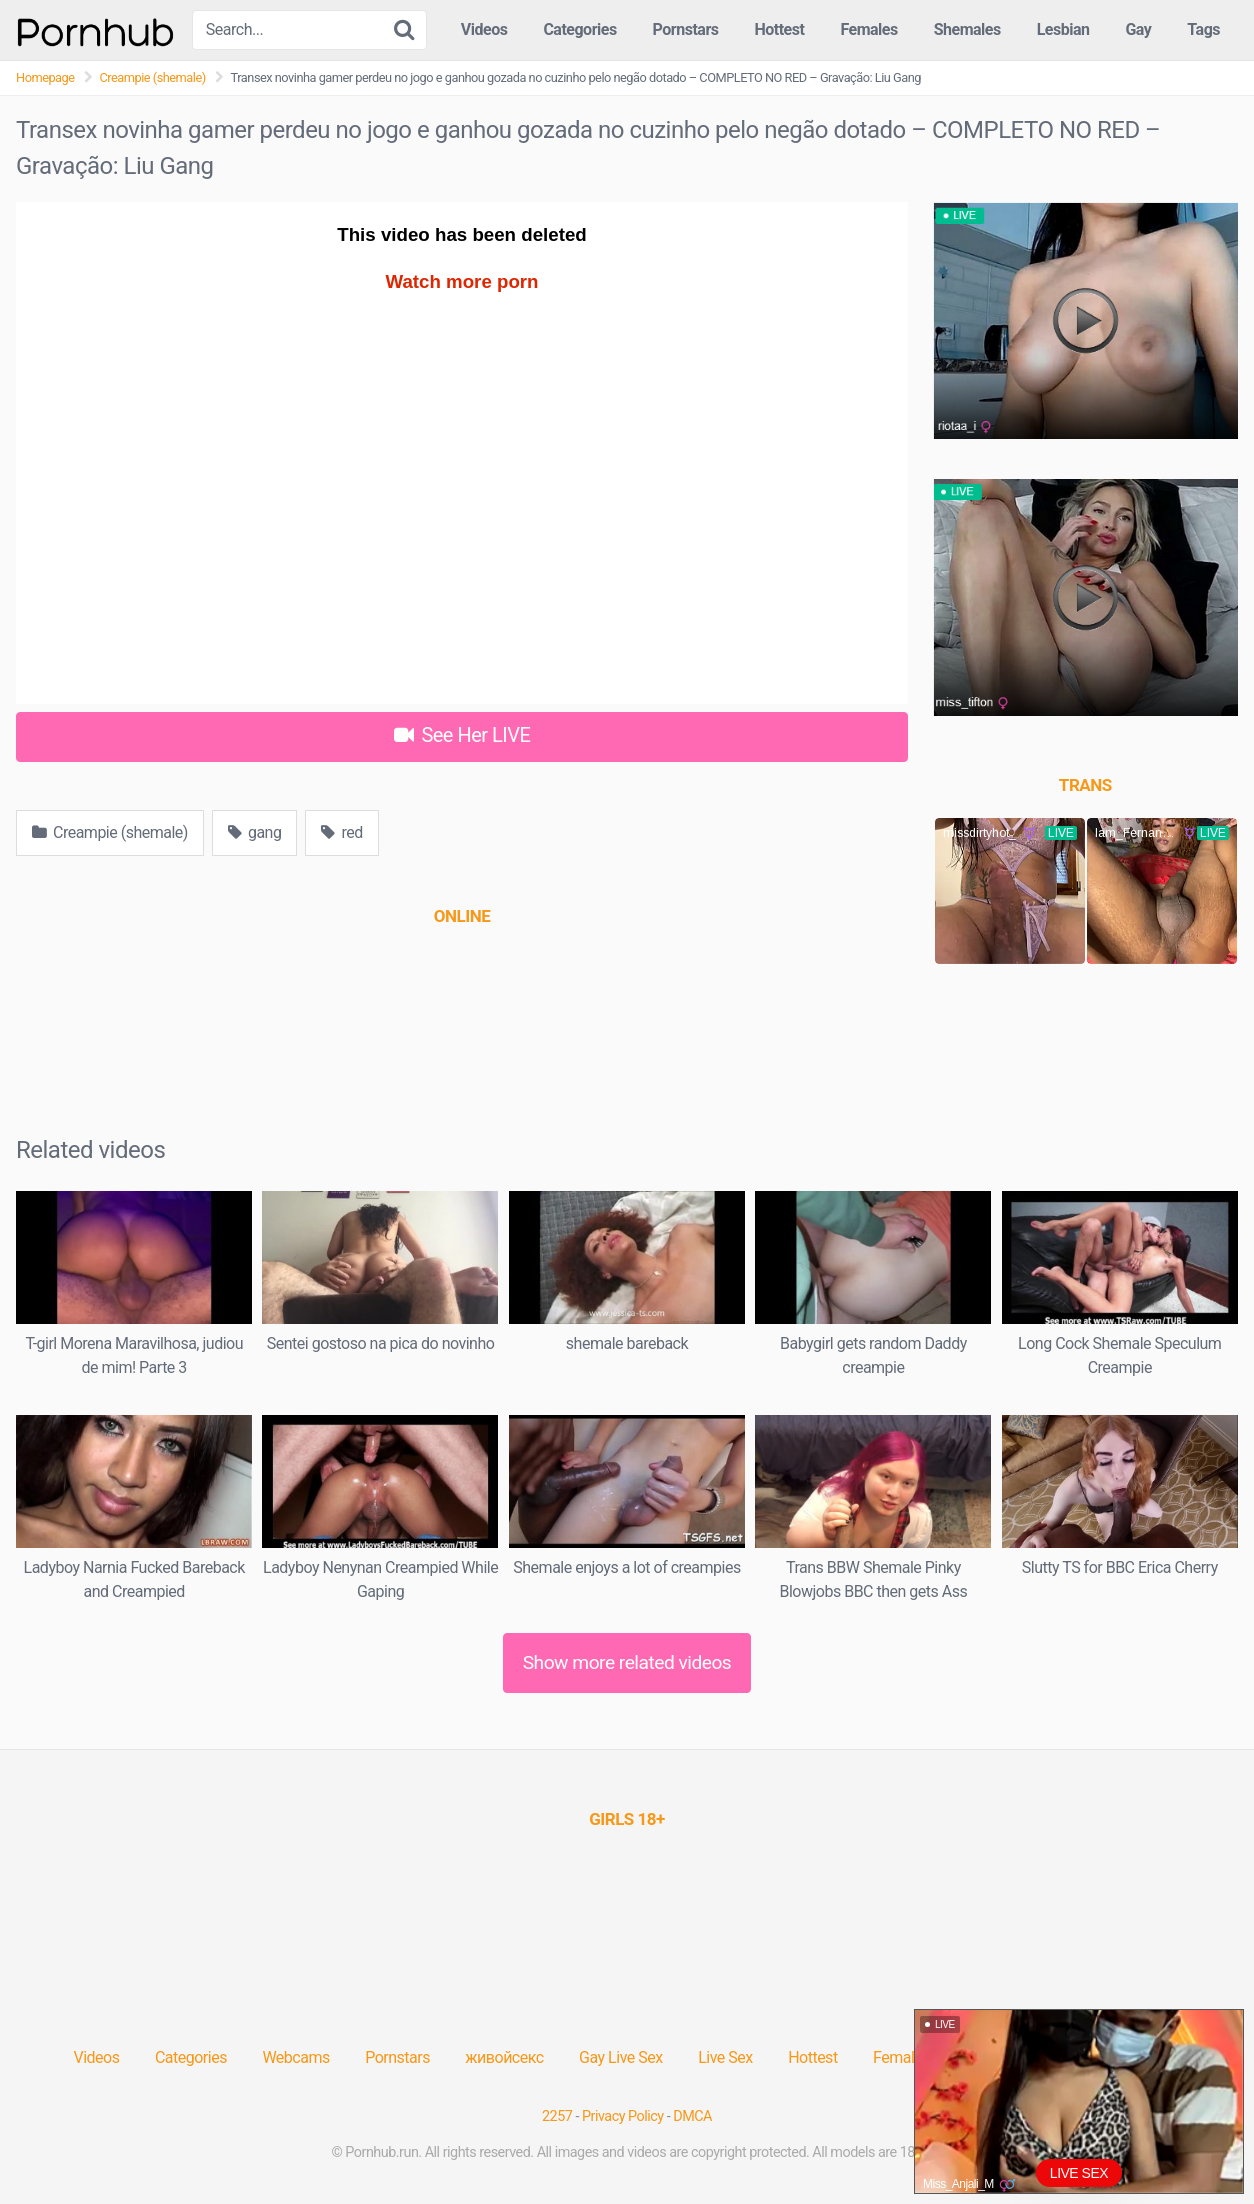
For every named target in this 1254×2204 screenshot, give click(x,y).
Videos (484, 29)
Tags (1203, 29)
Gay (1138, 29)
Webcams (295, 2057)
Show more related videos (627, 1662)
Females (868, 29)
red (341, 832)
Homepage (45, 77)
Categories (579, 29)
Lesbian (1063, 29)
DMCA (692, 2116)
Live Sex (725, 2057)
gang (254, 832)
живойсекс (504, 2057)
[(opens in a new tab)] (462, 916)
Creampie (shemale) (153, 77)
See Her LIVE (462, 735)
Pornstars (686, 29)
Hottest (779, 29)
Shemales (967, 29)
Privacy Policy (623, 2116)
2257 (557, 2116)
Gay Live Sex (621, 2057)
